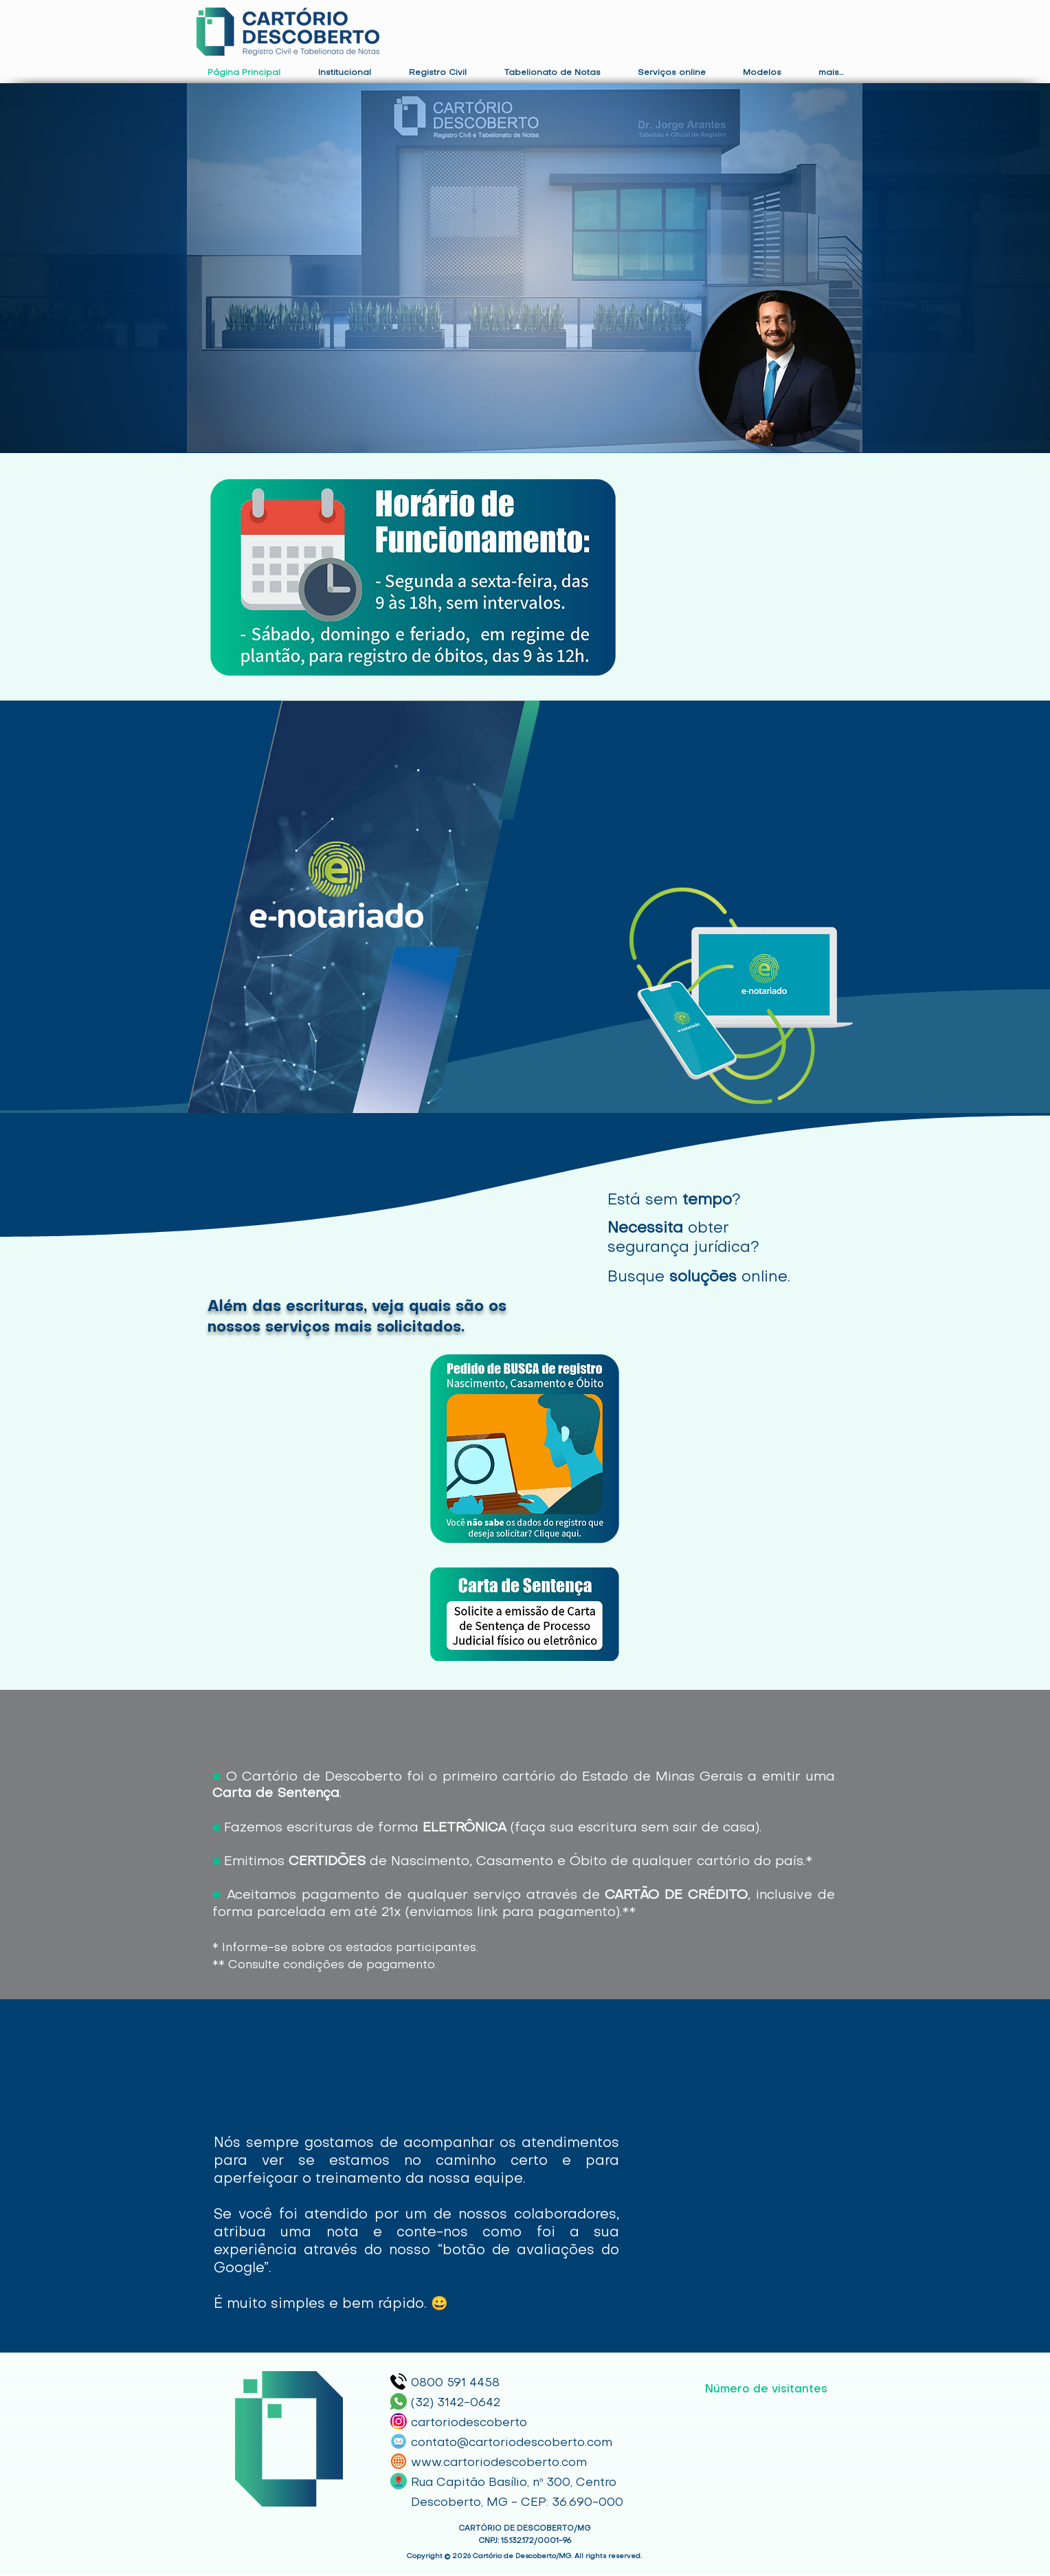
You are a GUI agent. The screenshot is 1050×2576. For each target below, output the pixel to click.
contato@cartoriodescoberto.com (511, 2443)
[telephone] (398, 2381)
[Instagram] (398, 2421)
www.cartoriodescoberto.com (499, 2463)
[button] (344, 73)
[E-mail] (398, 2441)
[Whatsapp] (398, 2401)
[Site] (398, 2461)
